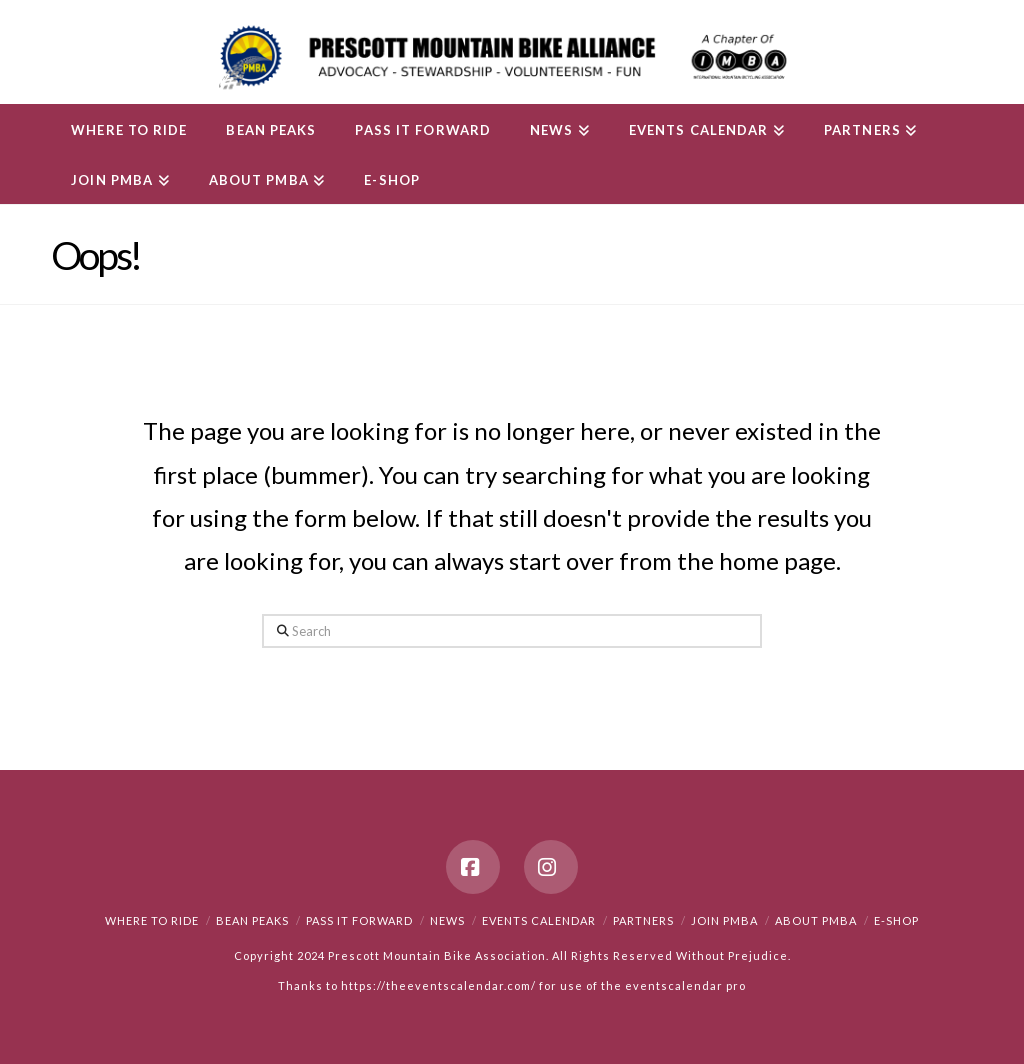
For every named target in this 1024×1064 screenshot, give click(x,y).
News (447, 920)
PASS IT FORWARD (359, 920)
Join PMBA (724, 920)
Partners (643, 920)
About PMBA (816, 920)
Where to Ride (152, 920)
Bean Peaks (252, 920)
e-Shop (896, 920)
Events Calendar (539, 920)
